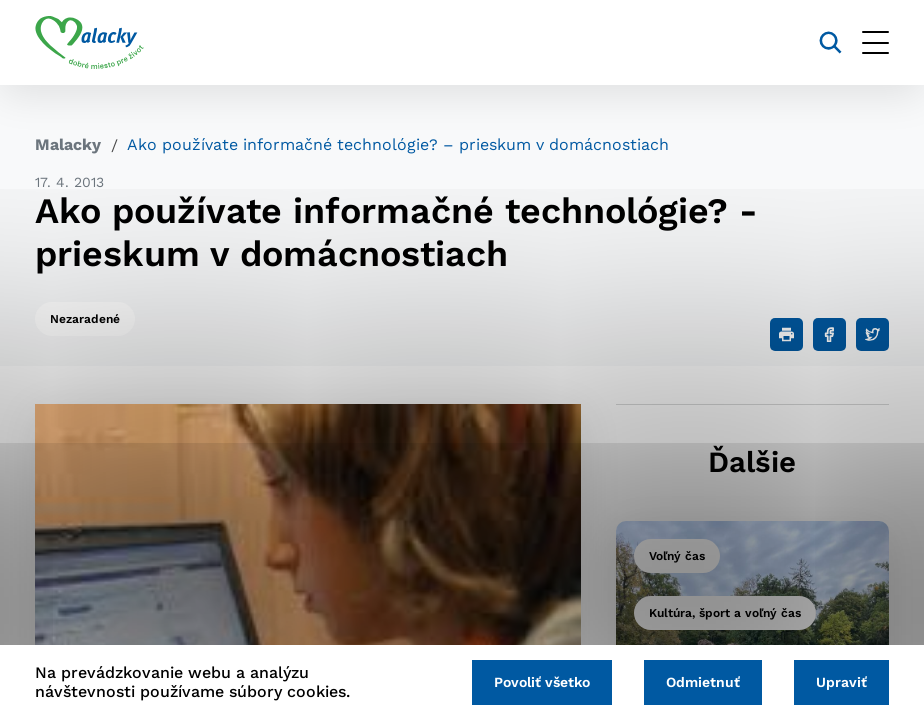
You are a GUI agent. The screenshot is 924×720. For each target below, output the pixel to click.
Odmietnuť (703, 682)
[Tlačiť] (786, 334)
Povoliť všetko (542, 682)
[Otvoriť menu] (875, 42)
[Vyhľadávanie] (830, 42)
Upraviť (841, 682)
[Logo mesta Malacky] (89, 43)
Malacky (68, 144)
